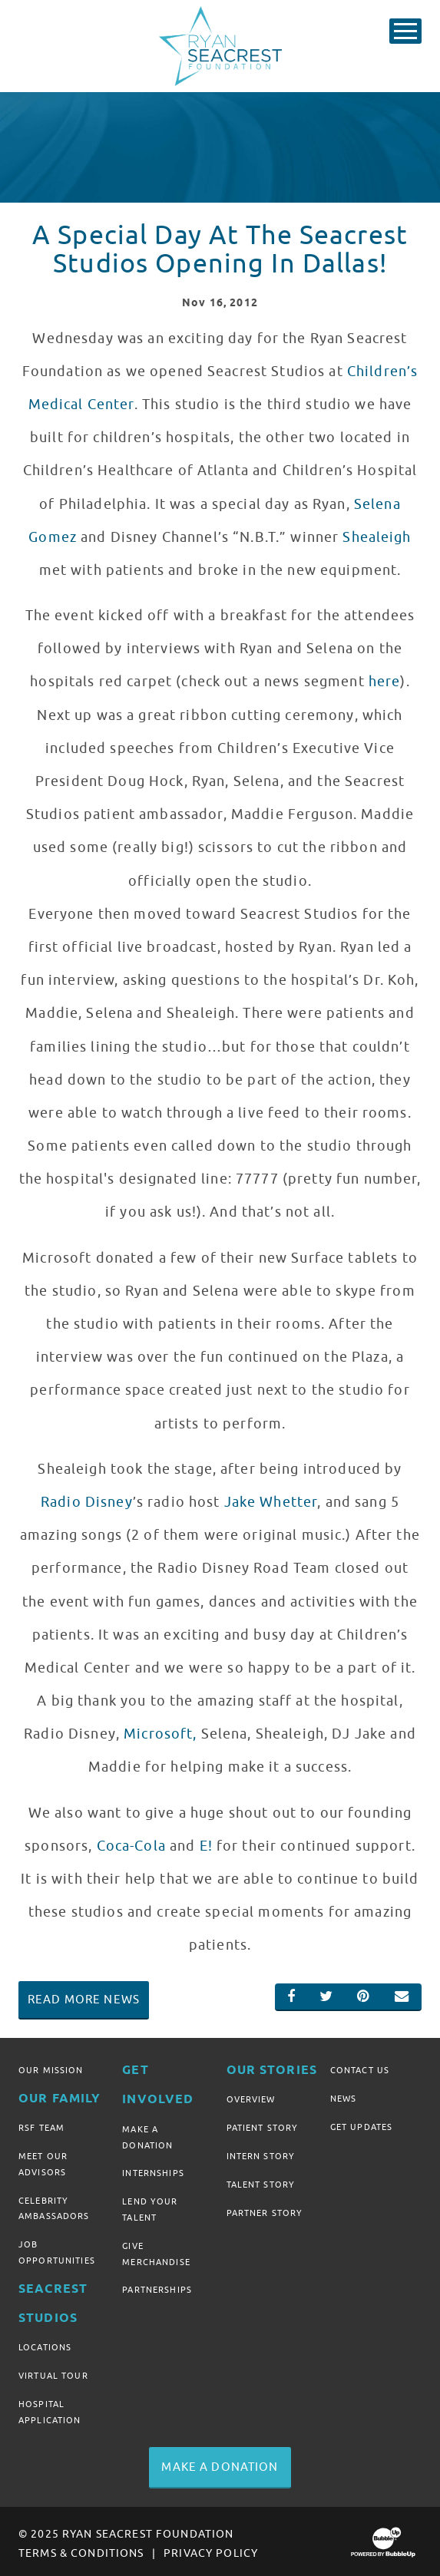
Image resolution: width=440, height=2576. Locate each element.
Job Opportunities (56, 2250)
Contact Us (359, 2070)
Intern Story (261, 2155)
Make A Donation (147, 2137)
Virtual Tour (53, 2371)
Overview (251, 2100)
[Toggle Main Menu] (405, 31)
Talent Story (261, 2183)
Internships (153, 2172)
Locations (44, 2344)
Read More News (84, 1999)
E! (206, 1846)
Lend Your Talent (149, 2208)
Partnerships (157, 2286)
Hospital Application (49, 2407)
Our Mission (51, 2070)
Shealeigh (376, 537)
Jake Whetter (271, 1502)
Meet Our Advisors (43, 2163)
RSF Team (41, 2127)
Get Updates (361, 2126)
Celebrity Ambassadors (54, 2206)
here (385, 681)
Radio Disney (87, 1502)
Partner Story (265, 2210)
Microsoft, (160, 1734)
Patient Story (263, 2127)
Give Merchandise (156, 2251)
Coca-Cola (131, 1846)
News (343, 2097)
